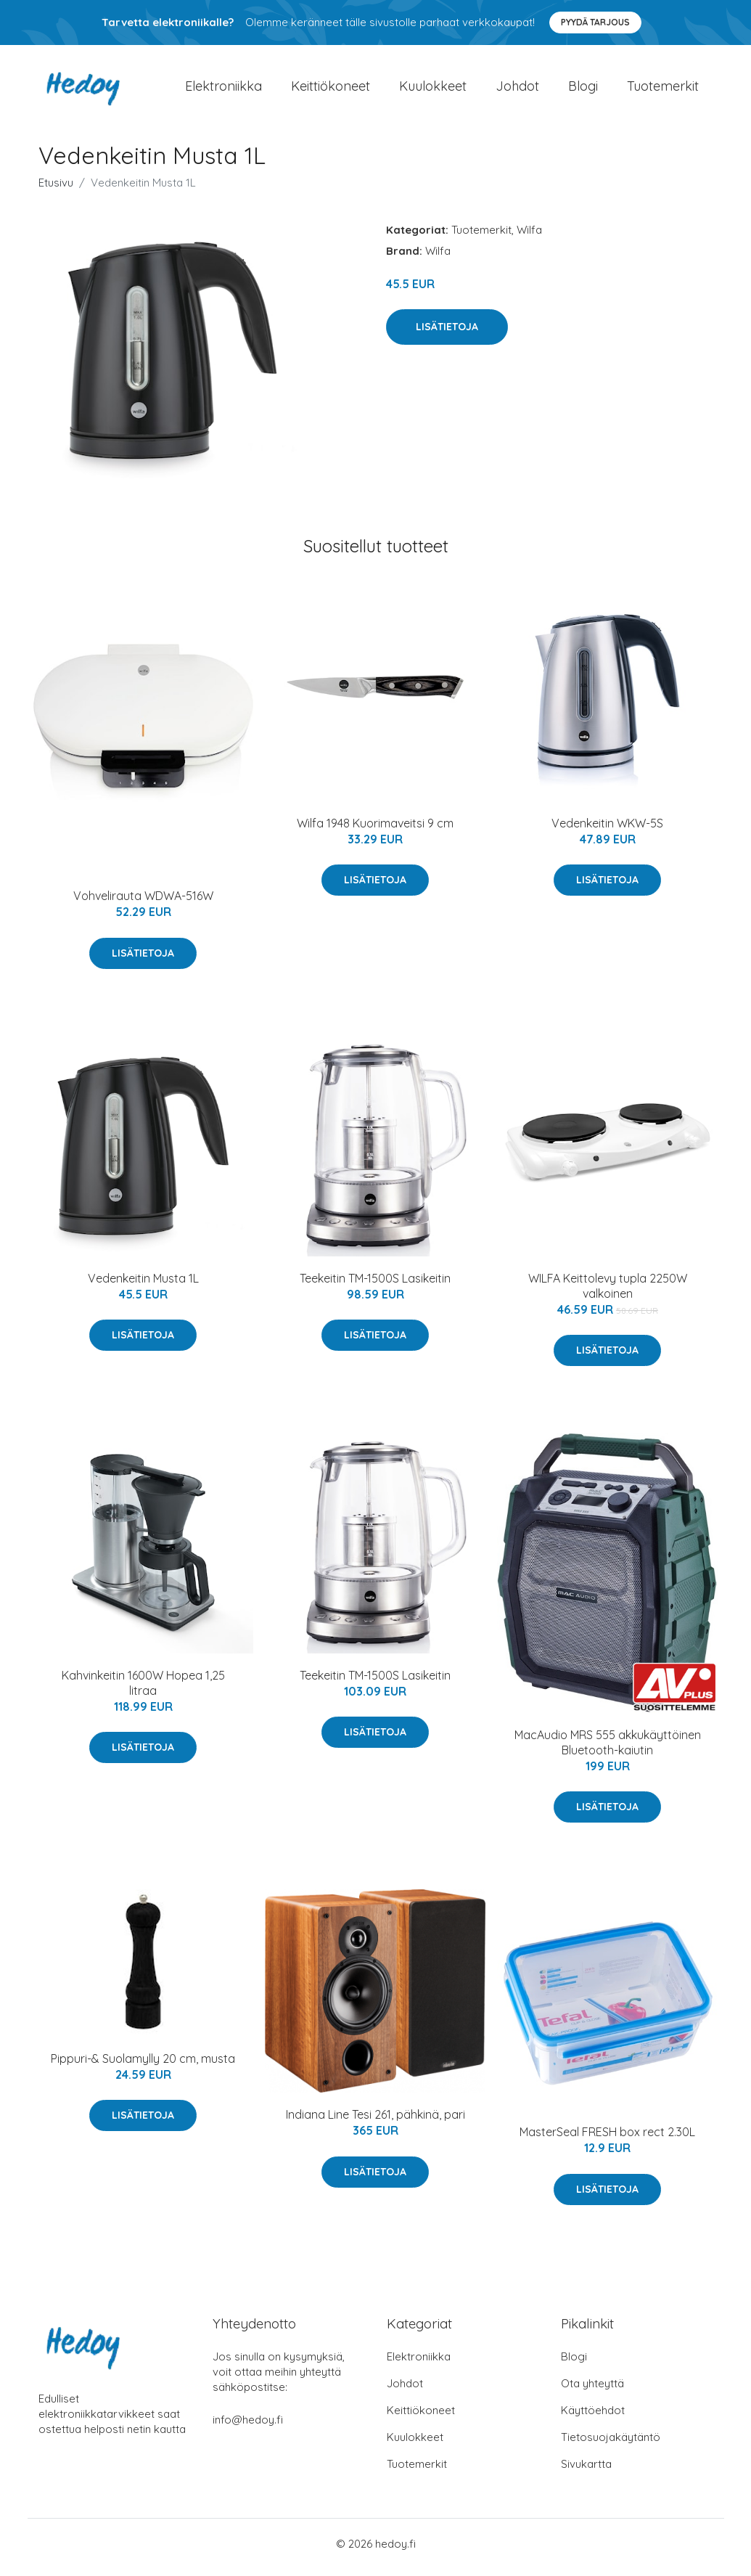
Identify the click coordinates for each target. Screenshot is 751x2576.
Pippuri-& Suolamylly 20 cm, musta (143, 2065)
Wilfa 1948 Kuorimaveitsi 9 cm (375, 830)
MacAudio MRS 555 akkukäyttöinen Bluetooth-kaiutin (607, 1750)
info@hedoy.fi (248, 2427)
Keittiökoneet (330, 89)
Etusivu (55, 190)
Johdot (517, 89)
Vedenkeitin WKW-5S (607, 830)
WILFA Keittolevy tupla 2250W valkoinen (607, 1293)
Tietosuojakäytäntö (610, 2444)
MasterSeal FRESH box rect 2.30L (607, 2140)
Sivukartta (586, 2471)
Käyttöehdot (593, 2417)
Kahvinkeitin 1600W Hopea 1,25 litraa (143, 1690)
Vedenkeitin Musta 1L (143, 1285)
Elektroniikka (223, 89)
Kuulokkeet (433, 89)
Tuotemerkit (663, 89)
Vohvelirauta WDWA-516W (143, 903)
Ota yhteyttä (592, 2390)
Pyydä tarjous (595, 22)
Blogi (583, 89)
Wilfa (529, 237)
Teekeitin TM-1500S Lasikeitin (375, 1285)
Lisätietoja (447, 333)
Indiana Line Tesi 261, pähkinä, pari (375, 2122)
